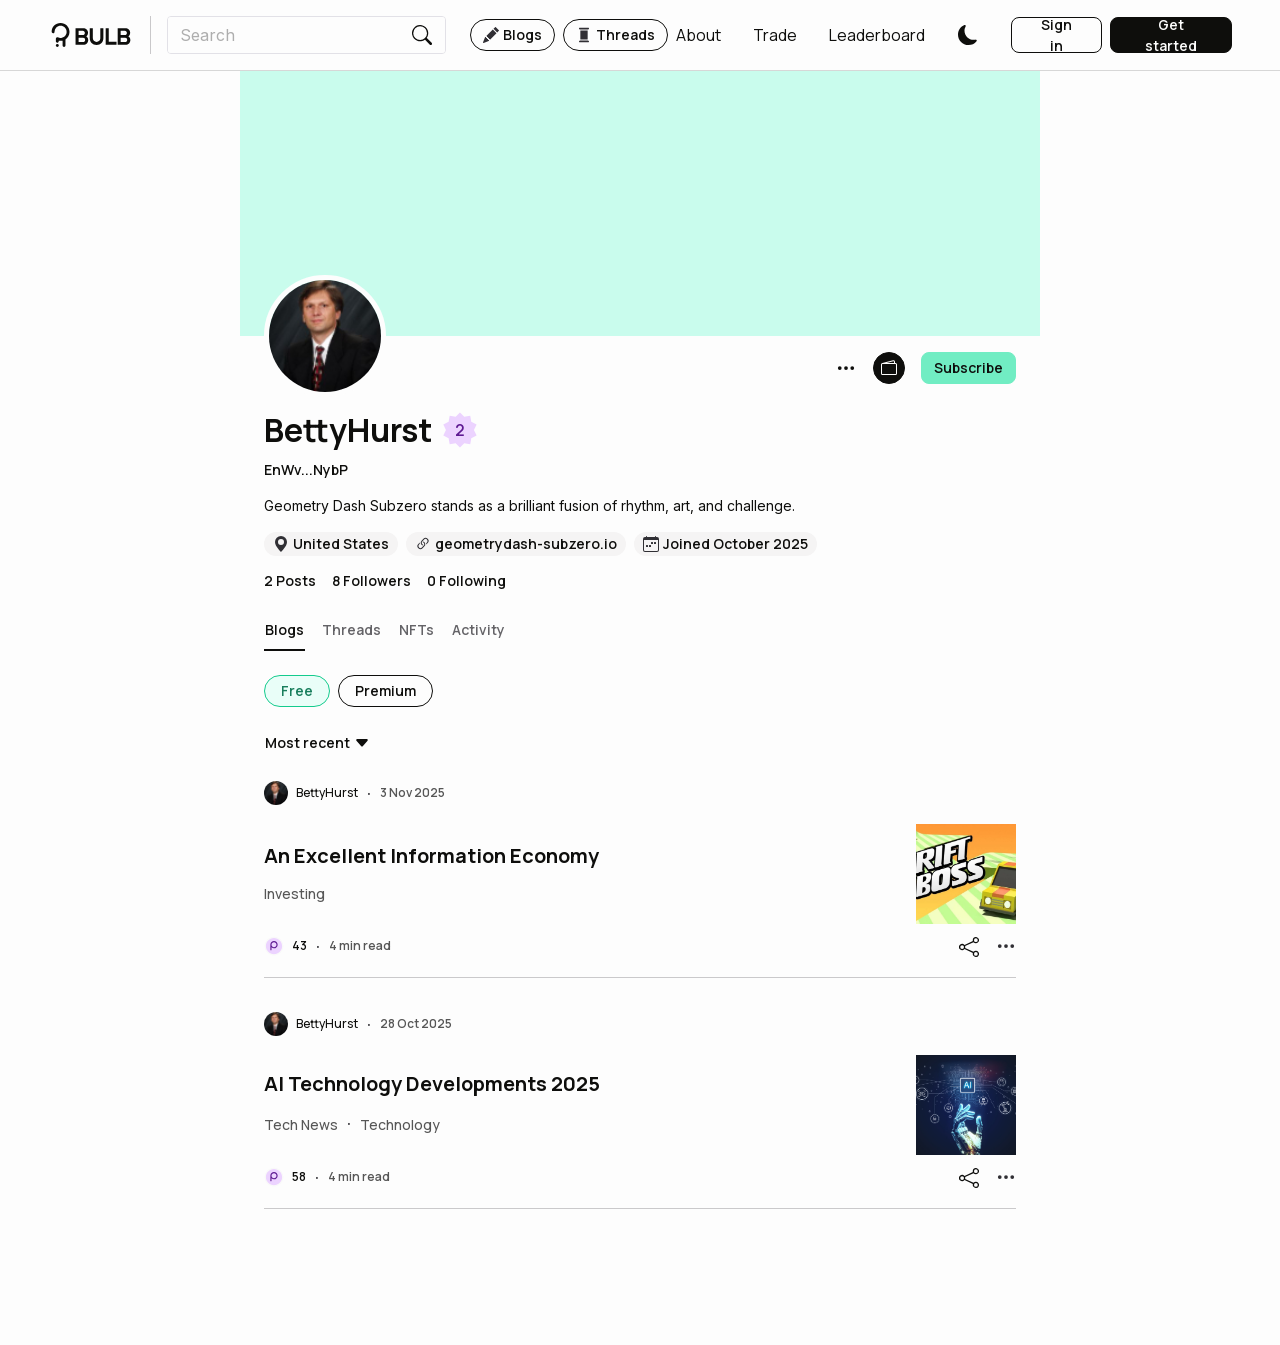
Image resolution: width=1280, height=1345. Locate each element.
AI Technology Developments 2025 (432, 1084)
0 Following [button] (466, 580)
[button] (698, 35)
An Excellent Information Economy (431, 856)
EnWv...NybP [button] (306, 469)
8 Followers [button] (371, 580)
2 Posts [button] (290, 580)
